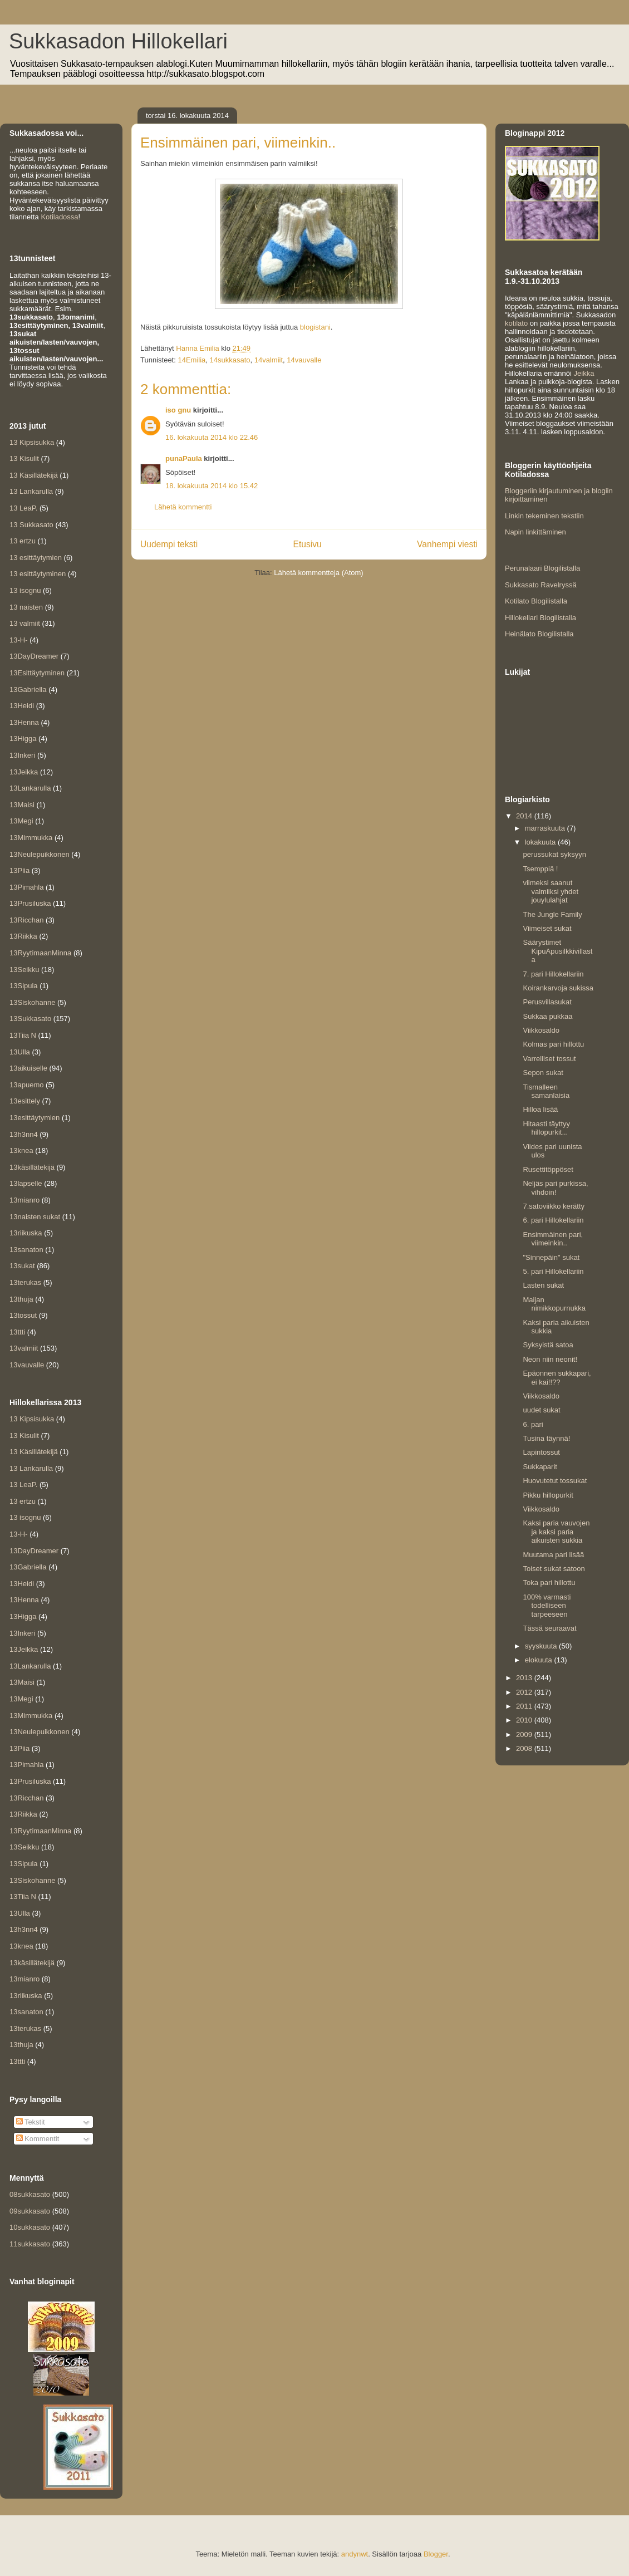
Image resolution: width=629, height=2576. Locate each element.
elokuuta (539, 1660)
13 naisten (26, 607)
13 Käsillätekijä (33, 475)
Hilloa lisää (540, 1109)
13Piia (19, 870)
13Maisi (22, 805)
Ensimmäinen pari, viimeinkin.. (553, 1239)
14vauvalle (304, 360)
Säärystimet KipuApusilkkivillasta (557, 951)
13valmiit (23, 1348)
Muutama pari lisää (553, 1554)
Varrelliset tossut (549, 1058)
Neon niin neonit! (550, 1359)
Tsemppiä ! (540, 869)
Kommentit (38, 2139)
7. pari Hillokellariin (553, 974)
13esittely (24, 1101)
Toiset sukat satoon (553, 1568)
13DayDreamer (33, 656)
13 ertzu (22, 541)
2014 (525, 816)
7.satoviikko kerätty (553, 1206)
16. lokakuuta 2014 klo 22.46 (211, 437)
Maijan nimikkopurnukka (554, 1304)
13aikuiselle (28, 1068)
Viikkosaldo (541, 1030)
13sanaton (26, 1249)
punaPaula (183, 458)
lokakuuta (541, 842)
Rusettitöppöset (548, 1169)
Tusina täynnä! (546, 1438)
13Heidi (21, 705)
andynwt (354, 2554)
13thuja (21, 1299)
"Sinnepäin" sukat (551, 1257)
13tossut (23, 1315)
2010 (525, 1720)
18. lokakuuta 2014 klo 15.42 (211, 486)
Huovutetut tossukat (555, 1480)
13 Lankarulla (31, 491)
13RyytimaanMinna (40, 953)
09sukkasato (29, 2211)
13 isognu (25, 590)
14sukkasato (230, 360)
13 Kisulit (24, 458)
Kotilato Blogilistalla (536, 601)
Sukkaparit (540, 1467)
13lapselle (25, 1183)
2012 (525, 1692)
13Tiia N (22, 1035)
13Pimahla (26, 887)
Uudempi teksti (169, 544)
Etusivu (307, 544)
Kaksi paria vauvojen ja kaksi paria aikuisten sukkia (556, 1531)
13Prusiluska (30, 903)
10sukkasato (29, 2227)
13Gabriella (28, 689)
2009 (525, 1734)
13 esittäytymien (35, 557)
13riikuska (25, 1233)
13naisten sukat (34, 1217)
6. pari (533, 1424)
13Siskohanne (32, 1002)
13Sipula (23, 986)
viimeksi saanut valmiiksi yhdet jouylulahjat (550, 891)
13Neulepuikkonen (39, 854)
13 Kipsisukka (31, 442)
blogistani (315, 327)
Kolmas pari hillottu (553, 1044)
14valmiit (268, 360)
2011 (525, 1706)
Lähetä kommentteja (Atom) (318, 572)
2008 (525, 1748)
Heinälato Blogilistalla (539, 634)
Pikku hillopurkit (548, 1495)
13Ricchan (26, 920)
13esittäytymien (34, 1117)
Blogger (436, 2554)
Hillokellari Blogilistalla (540, 618)
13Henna (24, 722)
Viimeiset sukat (547, 928)
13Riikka (23, 936)
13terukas (25, 1282)
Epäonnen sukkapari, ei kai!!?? (557, 1377)
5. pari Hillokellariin (553, 1271)
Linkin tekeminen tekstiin (544, 516)
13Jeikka (23, 772)
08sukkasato (29, 2194)
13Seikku (24, 969)
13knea (21, 1150)
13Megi (21, 821)
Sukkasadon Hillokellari (118, 41)
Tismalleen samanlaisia (546, 1091)
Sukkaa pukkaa (547, 1016)
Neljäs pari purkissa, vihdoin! (555, 1187)
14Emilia (191, 360)
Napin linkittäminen (535, 532)
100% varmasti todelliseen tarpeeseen (547, 1605)
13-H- (18, 640)
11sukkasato (29, 2244)
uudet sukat (541, 1410)
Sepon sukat (543, 1072)
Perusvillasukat (547, 1002)
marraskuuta (546, 828)
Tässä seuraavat (549, 1628)
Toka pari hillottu (549, 1582)
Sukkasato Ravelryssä (541, 585)
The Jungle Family (552, 914)
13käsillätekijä (32, 1167)
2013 (525, 1678)
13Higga (22, 738)
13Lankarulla (30, 788)
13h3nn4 (23, 1134)
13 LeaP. (23, 508)
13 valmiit (24, 623)
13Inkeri (22, 755)
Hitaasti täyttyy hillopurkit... (546, 1128)
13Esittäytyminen (37, 673)
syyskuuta (542, 1646)
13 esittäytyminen (37, 574)
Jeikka (584, 373)
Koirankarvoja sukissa (558, 988)
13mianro (24, 1200)
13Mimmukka (30, 837)
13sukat (22, 1266)
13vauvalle (26, 1365)
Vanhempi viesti (447, 544)
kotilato (516, 323)
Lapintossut (541, 1452)
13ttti (17, 1332)
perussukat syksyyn (554, 854)
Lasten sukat (543, 1285)
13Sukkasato (30, 1018)
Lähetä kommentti (183, 507)
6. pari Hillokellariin (553, 1220)
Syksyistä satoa (548, 1345)
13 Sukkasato (31, 525)
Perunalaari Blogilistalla (542, 568)
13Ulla (19, 1052)
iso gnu (178, 410)
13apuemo (26, 1085)
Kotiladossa (59, 217)
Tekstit (30, 2122)
